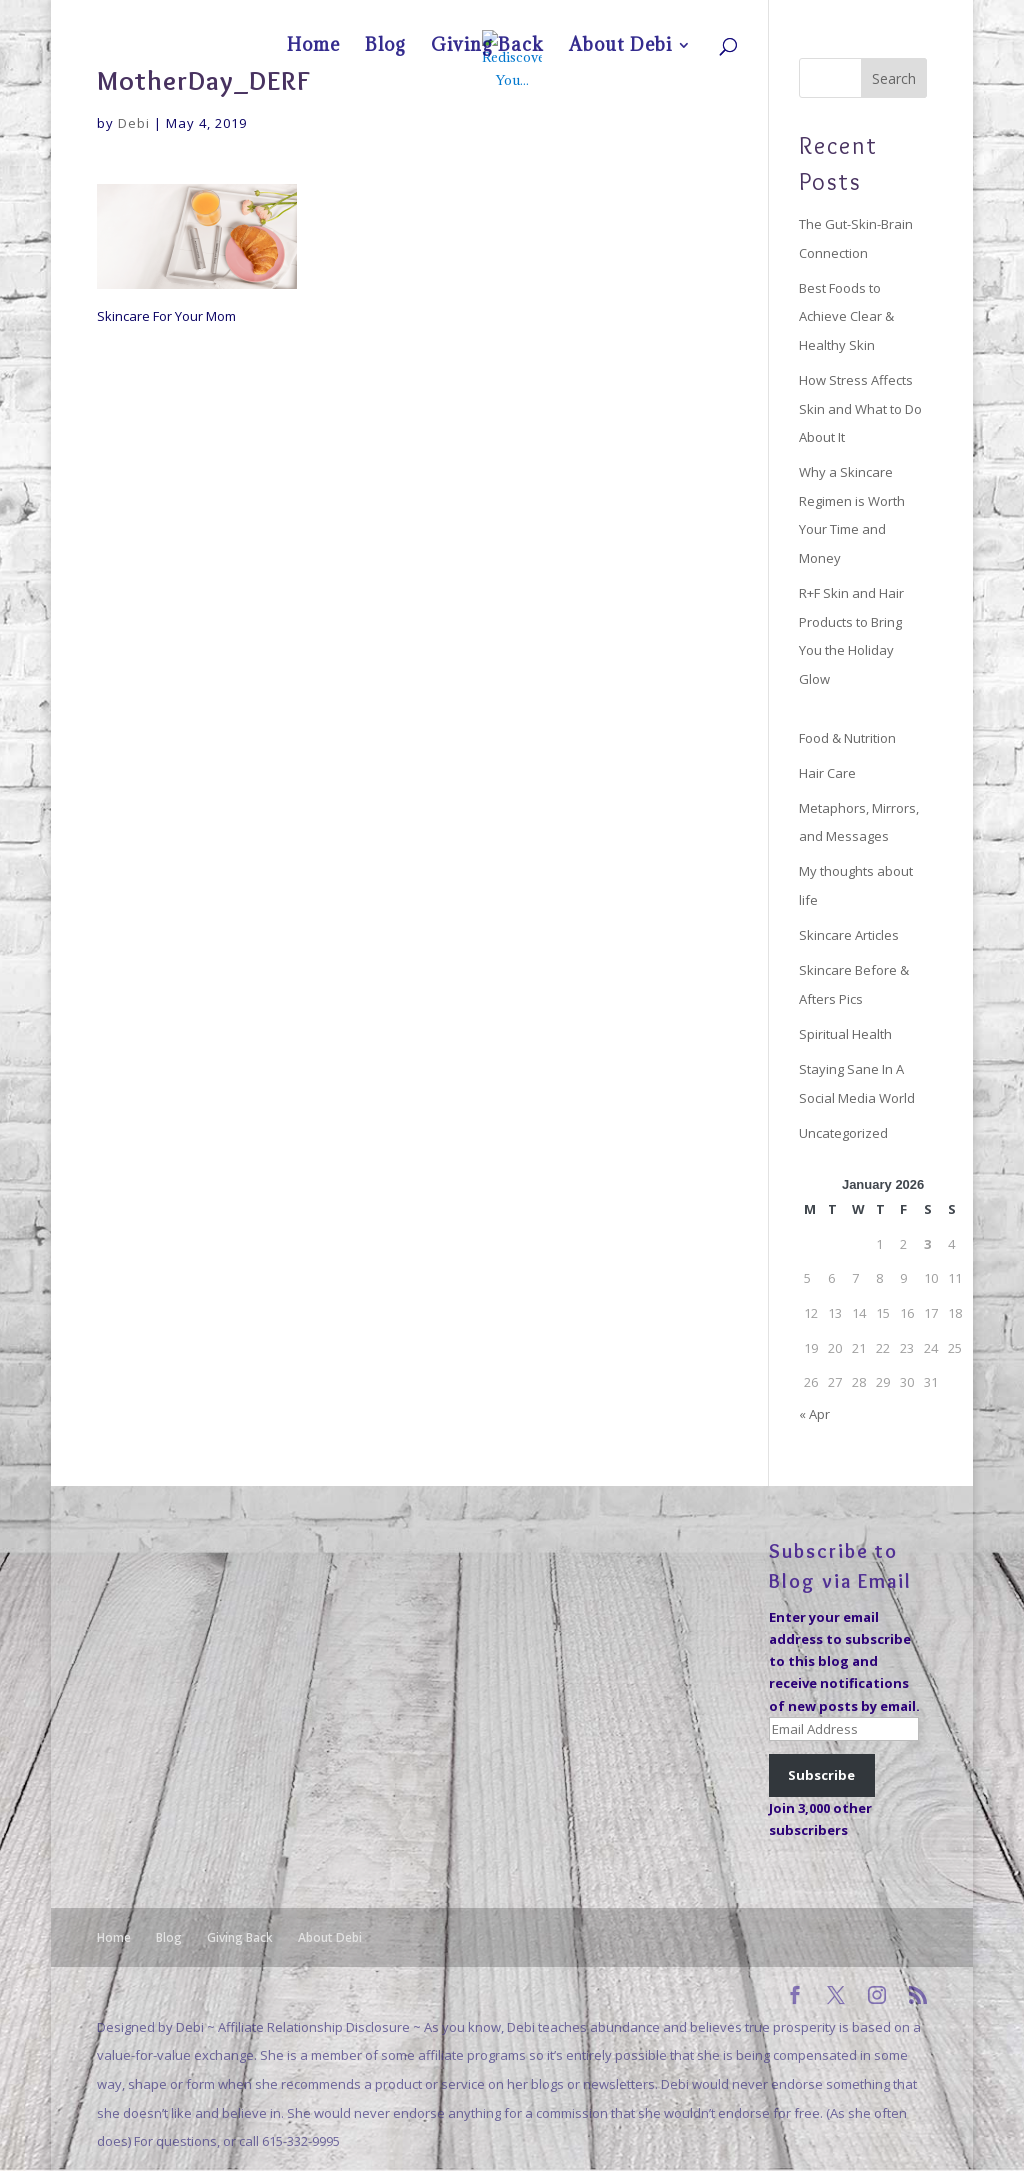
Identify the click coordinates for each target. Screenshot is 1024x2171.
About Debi (880, 16)
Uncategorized (843, 1133)
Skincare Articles (849, 935)
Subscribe (821, 1775)
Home (710, 16)
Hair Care (827, 773)
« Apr (814, 1414)
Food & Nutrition (847, 738)
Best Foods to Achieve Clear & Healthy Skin (846, 316)
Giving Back (808, 16)
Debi (134, 123)
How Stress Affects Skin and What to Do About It (860, 408)
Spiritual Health (845, 1034)
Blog (753, 16)
